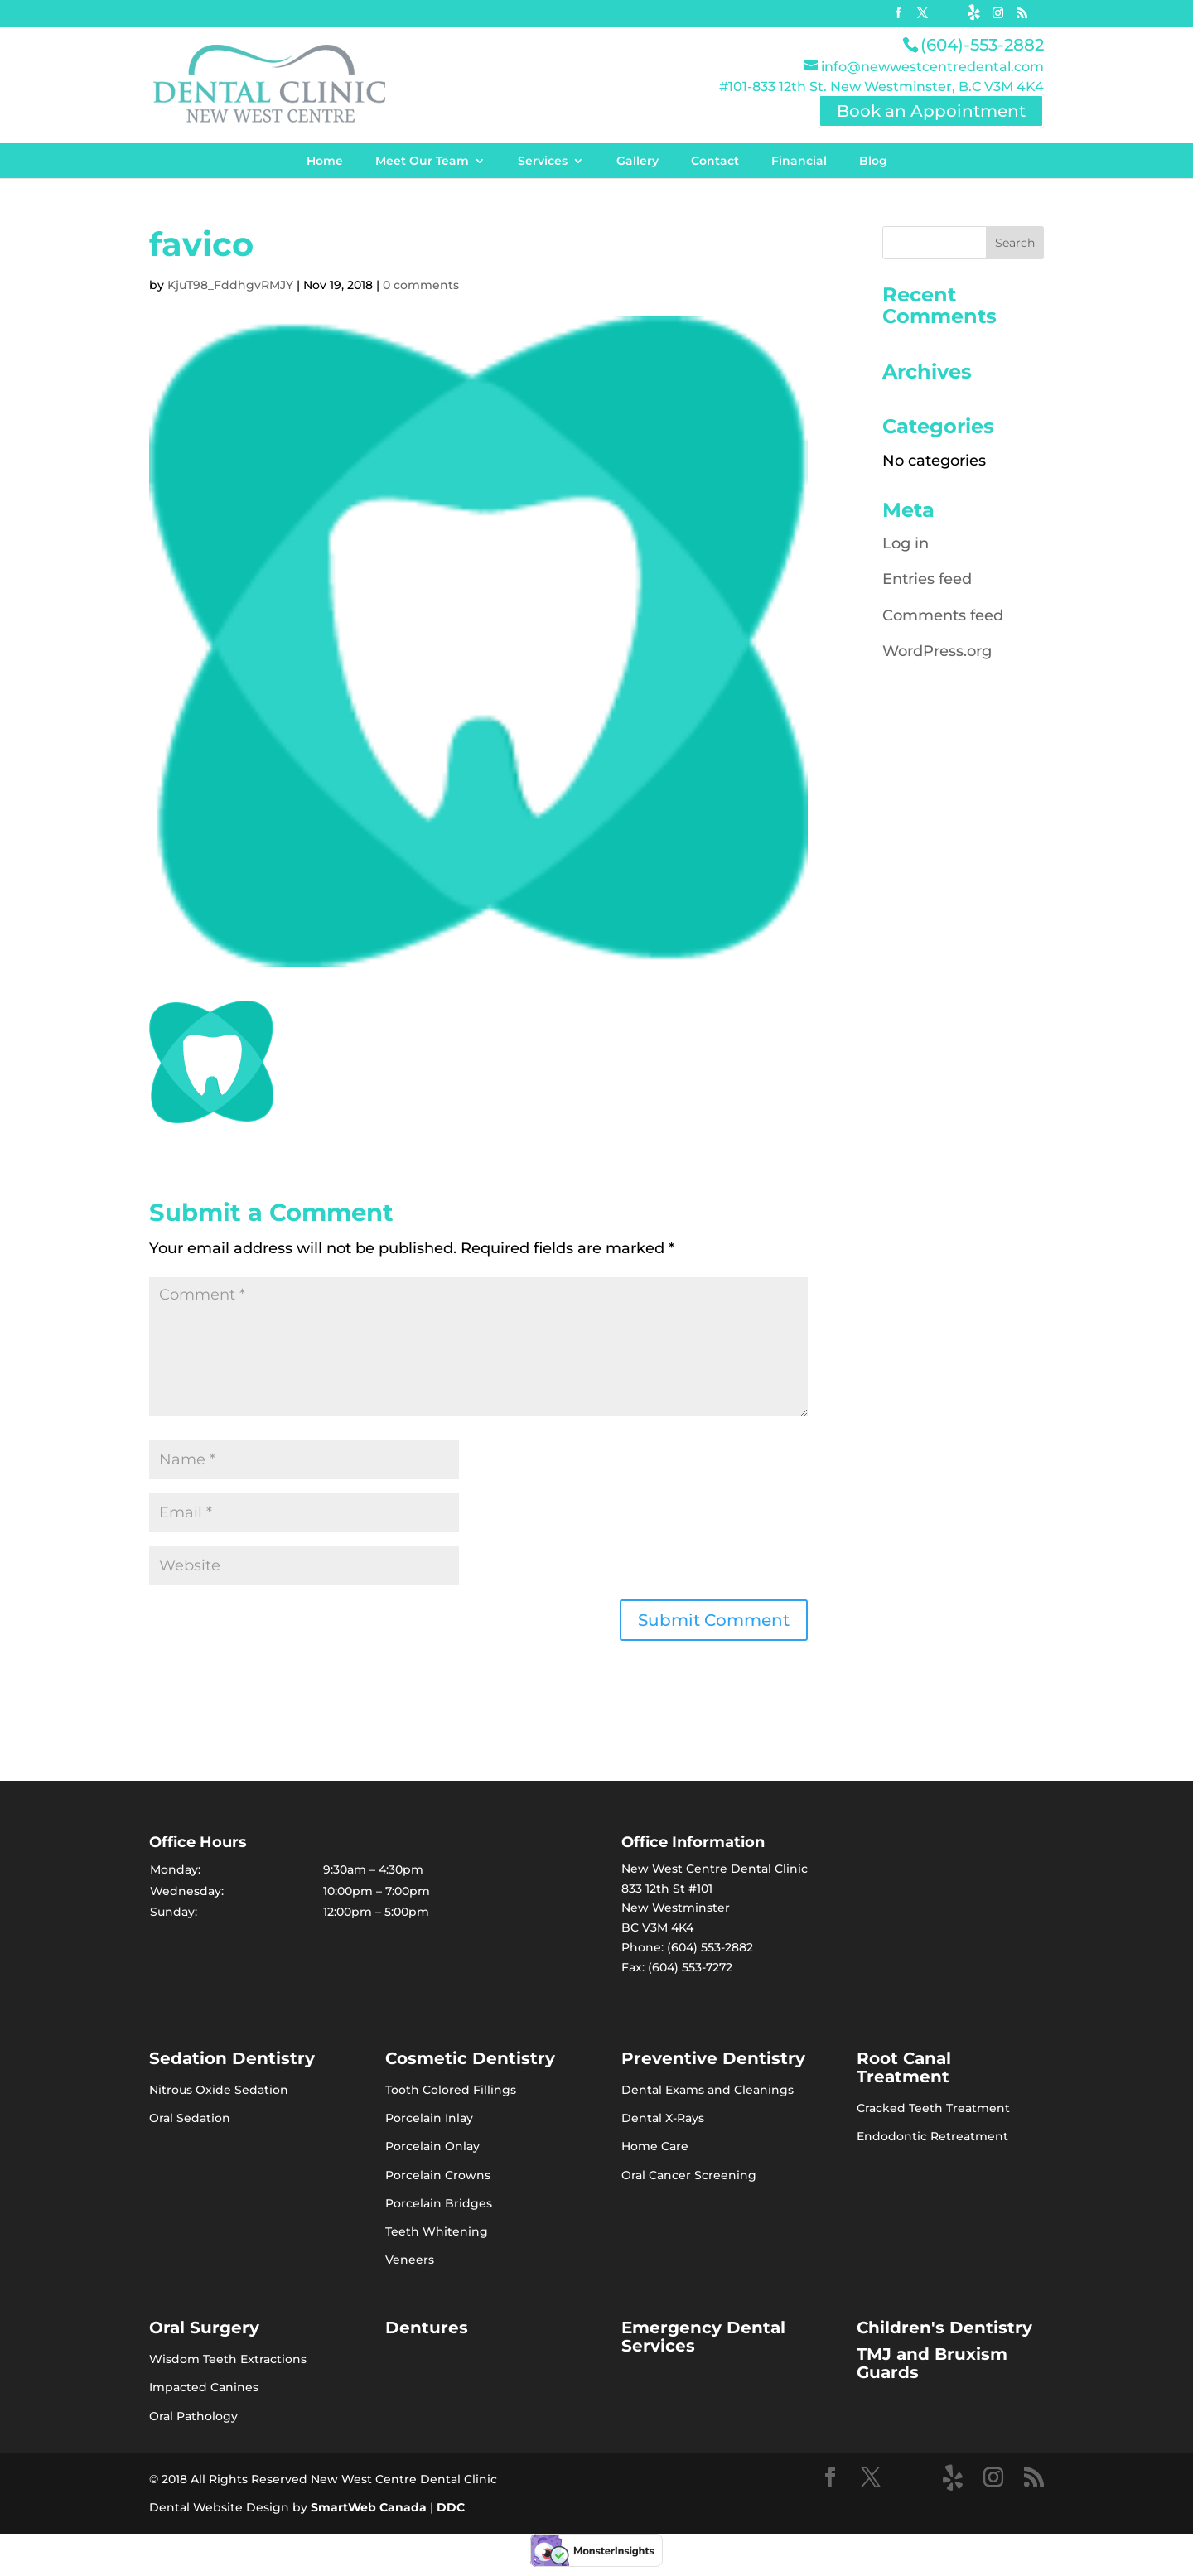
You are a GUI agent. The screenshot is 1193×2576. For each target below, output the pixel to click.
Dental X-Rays (662, 2117)
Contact (715, 160)
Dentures (426, 2327)
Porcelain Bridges (438, 2203)
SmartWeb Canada (369, 2507)
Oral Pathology (193, 2416)
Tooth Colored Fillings (450, 2089)
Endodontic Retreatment (932, 2136)
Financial (799, 160)
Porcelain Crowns (437, 2175)
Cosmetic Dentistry (470, 2058)
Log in (905, 543)
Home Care (654, 2146)
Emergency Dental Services (703, 2337)
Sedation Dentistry (232, 2058)
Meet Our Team (422, 160)
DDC (451, 2507)
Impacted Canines (203, 2387)
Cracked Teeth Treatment (933, 2108)
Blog (873, 160)
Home (325, 160)
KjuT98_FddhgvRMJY (230, 284)
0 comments (421, 284)
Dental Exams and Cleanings (707, 2089)
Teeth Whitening (436, 2231)
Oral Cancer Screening (688, 2175)
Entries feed (927, 579)
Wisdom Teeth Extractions (228, 2359)
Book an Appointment (931, 111)
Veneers (409, 2259)
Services (543, 160)
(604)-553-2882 (982, 45)
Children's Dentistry (944, 2327)
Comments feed (942, 615)
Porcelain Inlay (429, 2117)
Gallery (637, 160)
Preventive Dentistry (713, 2058)
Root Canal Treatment (904, 2067)
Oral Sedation (189, 2117)
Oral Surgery (204, 2327)
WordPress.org (937, 651)
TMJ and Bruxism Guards (932, 2363)
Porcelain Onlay (432, 2146)
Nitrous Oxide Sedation (218, 2089)
